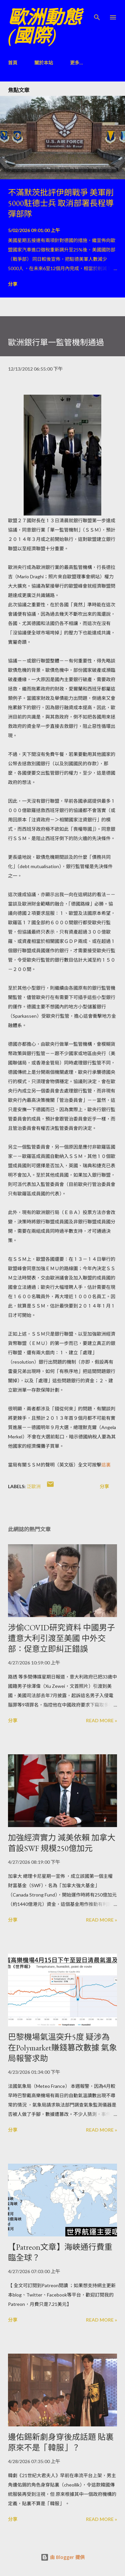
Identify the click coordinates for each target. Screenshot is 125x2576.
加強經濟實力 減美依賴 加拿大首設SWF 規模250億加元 (61, 1842)
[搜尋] (97, 12)
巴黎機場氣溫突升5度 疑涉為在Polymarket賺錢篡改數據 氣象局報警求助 (62, 2047)
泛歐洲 (34, 1486)
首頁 (12, 62)
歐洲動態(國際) (44, 26)
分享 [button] (12, 284)
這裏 (106, 1464)
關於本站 (43, 62)
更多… (76, 62)
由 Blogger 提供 (63, 2557)
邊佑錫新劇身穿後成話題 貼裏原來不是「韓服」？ (61, 2442)
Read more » (101, 1720)
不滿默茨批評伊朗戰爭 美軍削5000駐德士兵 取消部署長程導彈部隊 (61, 203)
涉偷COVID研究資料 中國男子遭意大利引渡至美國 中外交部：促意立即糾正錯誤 (61, 1638)
